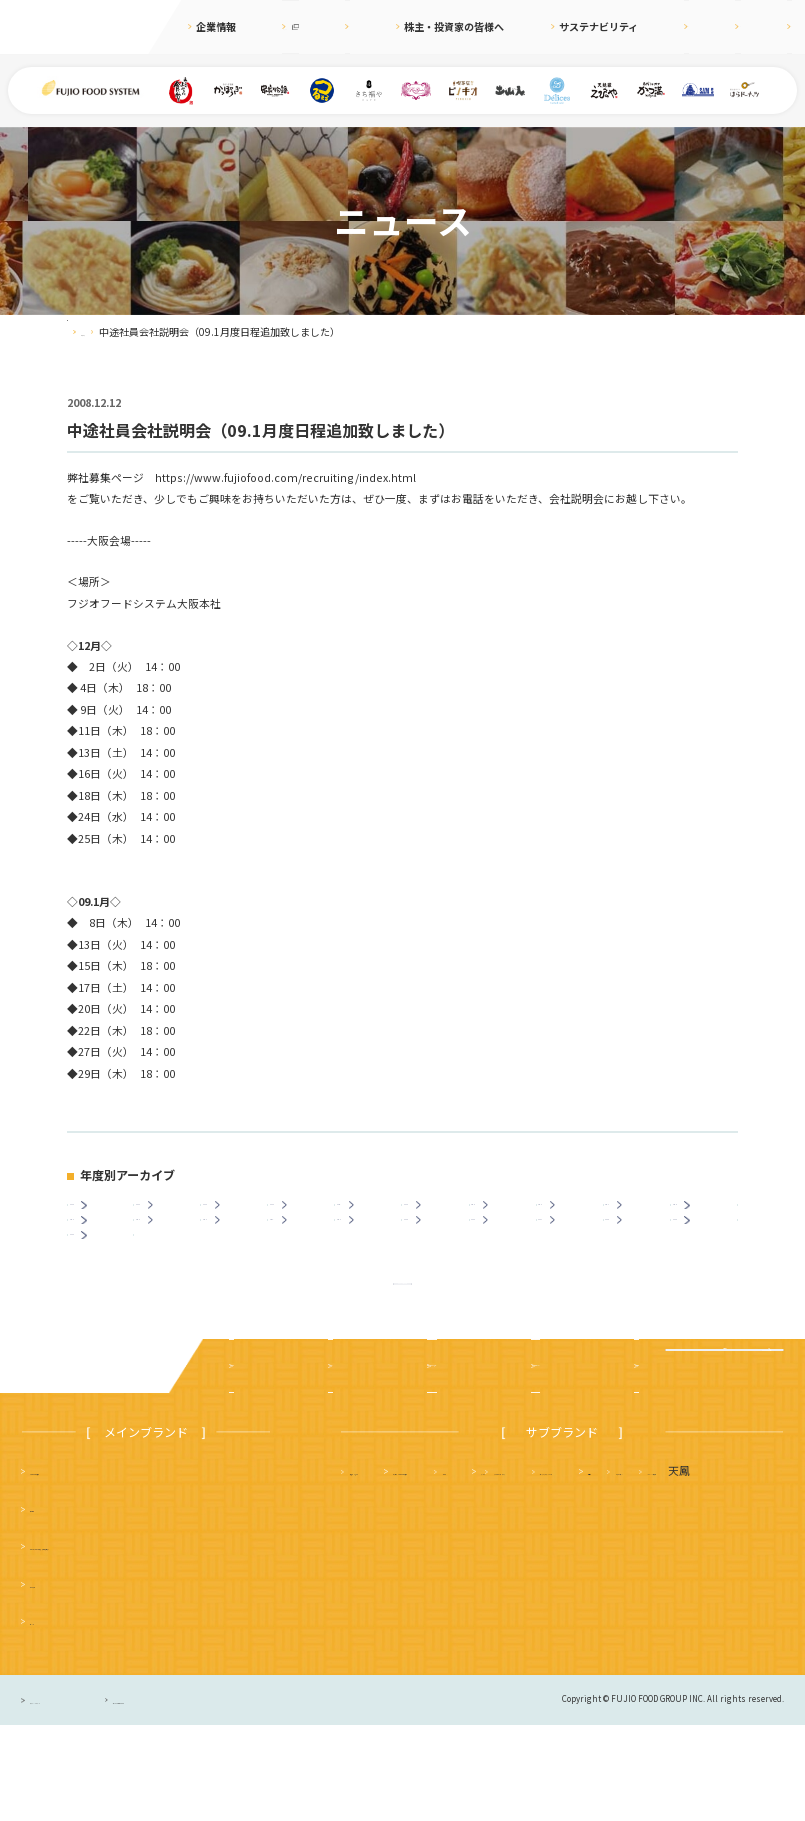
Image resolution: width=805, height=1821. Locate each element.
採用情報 (645, 26)
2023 (237, 1214)
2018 (573, 1214)
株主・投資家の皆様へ (448, 26)
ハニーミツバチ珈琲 (500, 1641)
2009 (439, 1250)
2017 (640, 1214)
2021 (372, 1214)
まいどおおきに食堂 (79, 1566)
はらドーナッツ (388, 1641)
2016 (707, 1214)
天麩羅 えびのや (394, 1566)
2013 (170, 1250)
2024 (170, 1214)
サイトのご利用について (242, 1795)
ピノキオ (52, 1716)
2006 (640, 1250)
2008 (506, 1250)
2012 (237, 1250)
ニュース (355, 26)
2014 (104, 1250)
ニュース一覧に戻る (402, 1363)
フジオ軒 (753, 1566)
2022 (304, 1214)
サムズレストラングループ (571, 1603)
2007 (573, 1250)
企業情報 (216, 26)
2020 (439, 1214)
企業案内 (256, 1461)
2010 (372, 1250)
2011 (304, 1250)
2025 (104, 1214)
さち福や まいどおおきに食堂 (550, 1566)
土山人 (689, 1603)
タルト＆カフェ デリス (410, 1603)
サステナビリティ (561, 26)
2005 (707, 1250)
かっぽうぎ (57, 1678)
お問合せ (772, 26)
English (708, 26)
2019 (506, 1214)
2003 (104, 1287)
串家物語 (52, 1603)
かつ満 (679, 1566)
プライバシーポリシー (75, 1795)
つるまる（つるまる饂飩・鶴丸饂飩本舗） (134, 1641)
